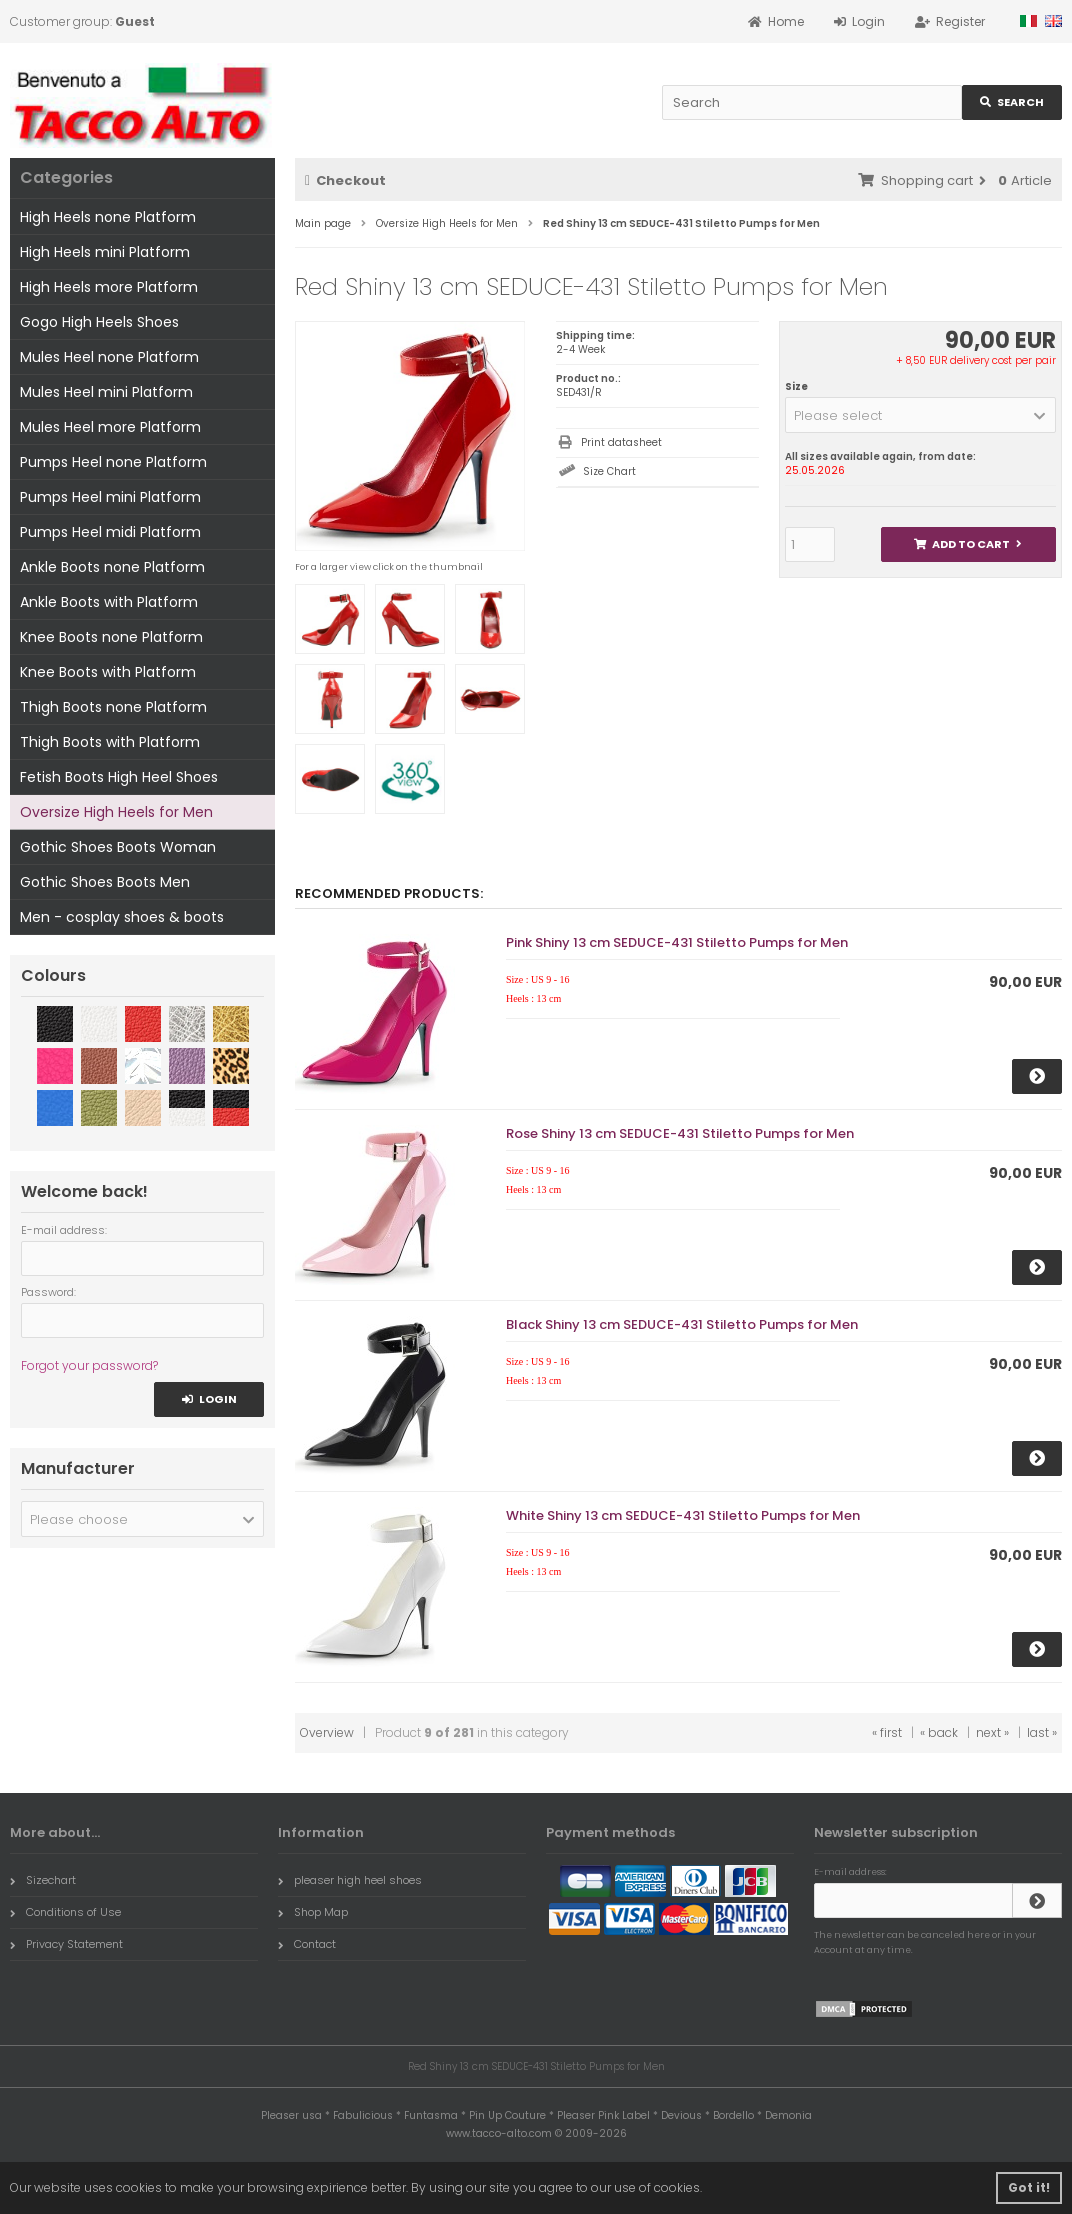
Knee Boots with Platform (108, 672)
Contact (307, 1944)
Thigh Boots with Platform (110, 742)
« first (887, 1732)
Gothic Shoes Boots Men (105, 882)
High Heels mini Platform (105, 252)
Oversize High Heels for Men (116, 812)
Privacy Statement (66, 1944)
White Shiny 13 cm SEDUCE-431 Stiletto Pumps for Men (683, 1515)
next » (992, 1732)
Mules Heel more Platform (110, 427)
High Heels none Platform (108, 217)
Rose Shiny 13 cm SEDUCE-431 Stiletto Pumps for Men (680, 1133)
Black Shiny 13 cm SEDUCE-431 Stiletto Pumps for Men (682, 1324)
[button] (920, 415)
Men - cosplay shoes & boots (122, 917)
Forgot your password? (89, 1365)
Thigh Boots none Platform (113, 707)
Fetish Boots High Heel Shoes (119, 777)
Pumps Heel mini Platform (110, 497)
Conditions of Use (65, 1912)
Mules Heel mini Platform (106, 392)
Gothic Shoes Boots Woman (118, 847)
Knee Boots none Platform (111, 637)
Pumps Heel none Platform (113, 462)
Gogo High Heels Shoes (99, 322)
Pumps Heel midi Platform (110, 532)
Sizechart (43, 1880)
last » (1042, 1732)
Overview (327, 1732)
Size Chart (609, 471)
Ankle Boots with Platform (109, 602)
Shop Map (313, 1912)
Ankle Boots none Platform (112, 567)
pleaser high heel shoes (350, 1880)
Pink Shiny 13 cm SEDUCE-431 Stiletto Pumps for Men (677, 942)
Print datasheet (621, 442)
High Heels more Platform (109, 287)
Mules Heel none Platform (109, 357)
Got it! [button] (1029, 2187)
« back (939, 1732)
